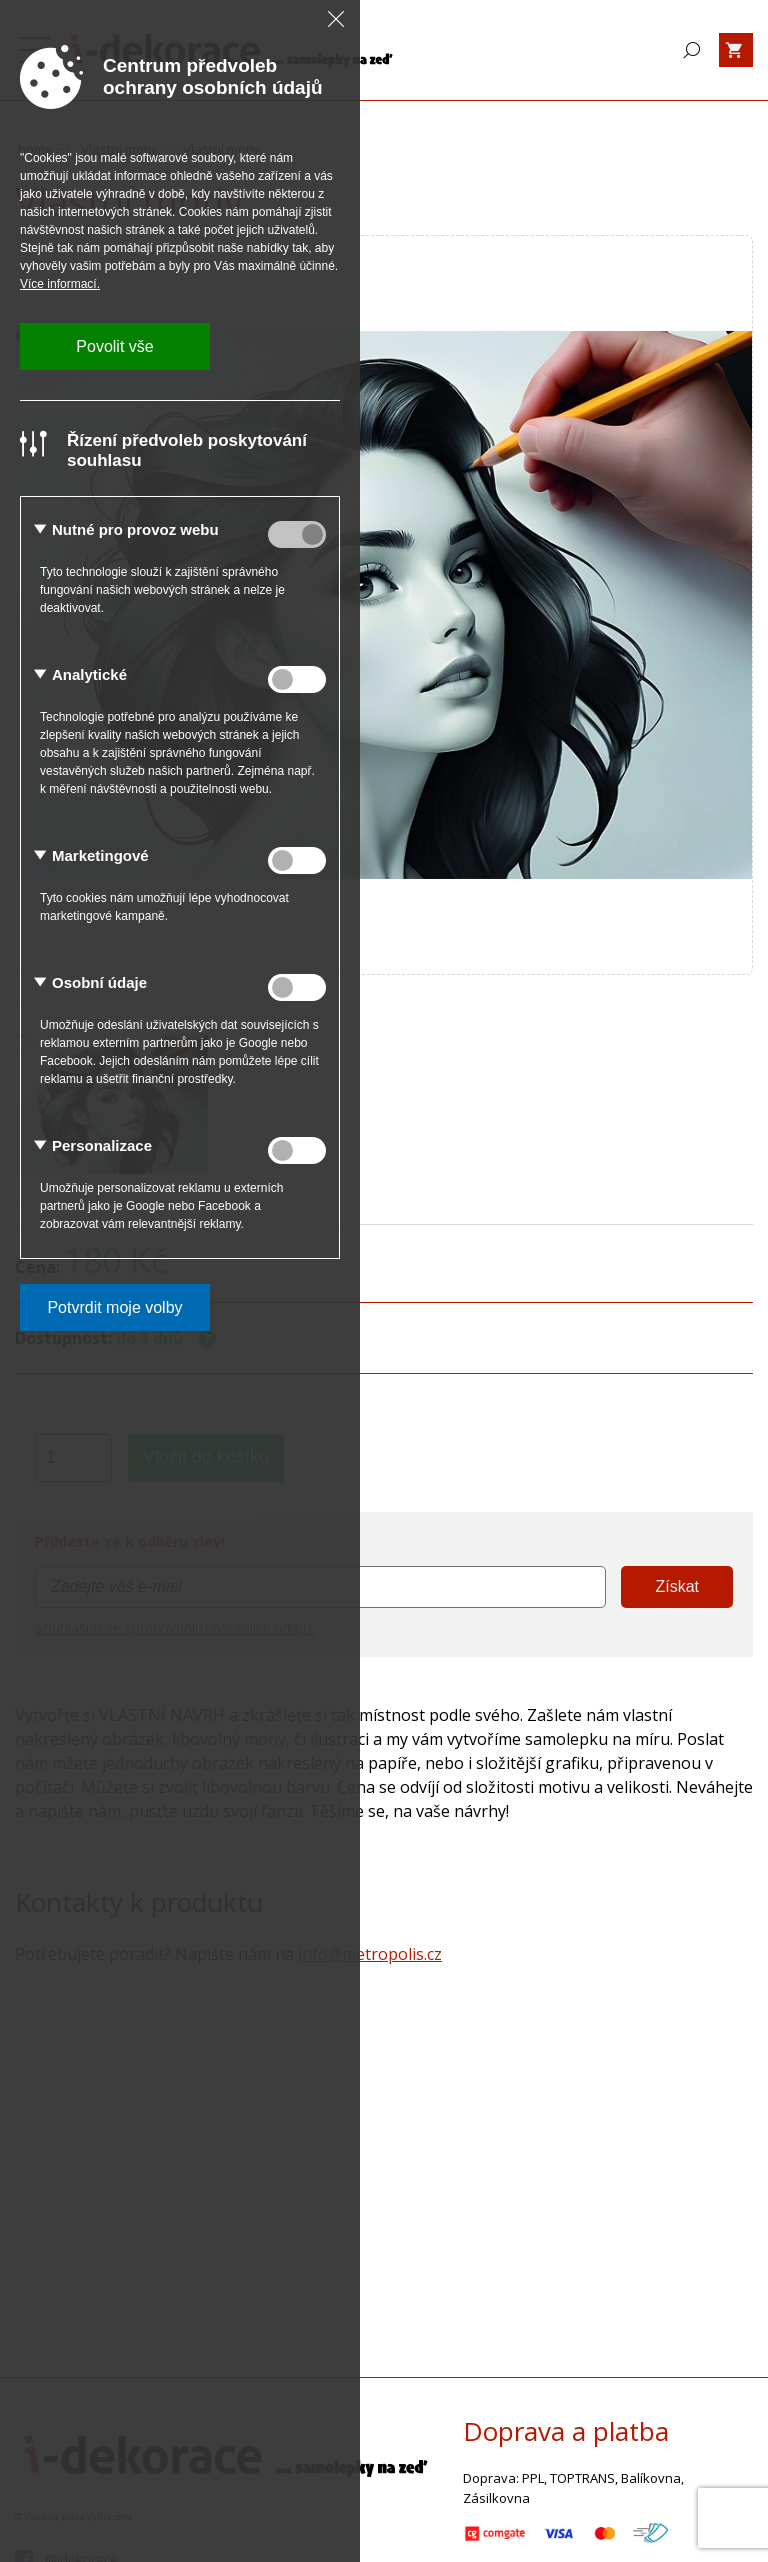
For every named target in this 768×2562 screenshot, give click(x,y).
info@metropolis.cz (370, 1954)
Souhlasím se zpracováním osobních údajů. (175, 1627)
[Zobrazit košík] (736, 50)
